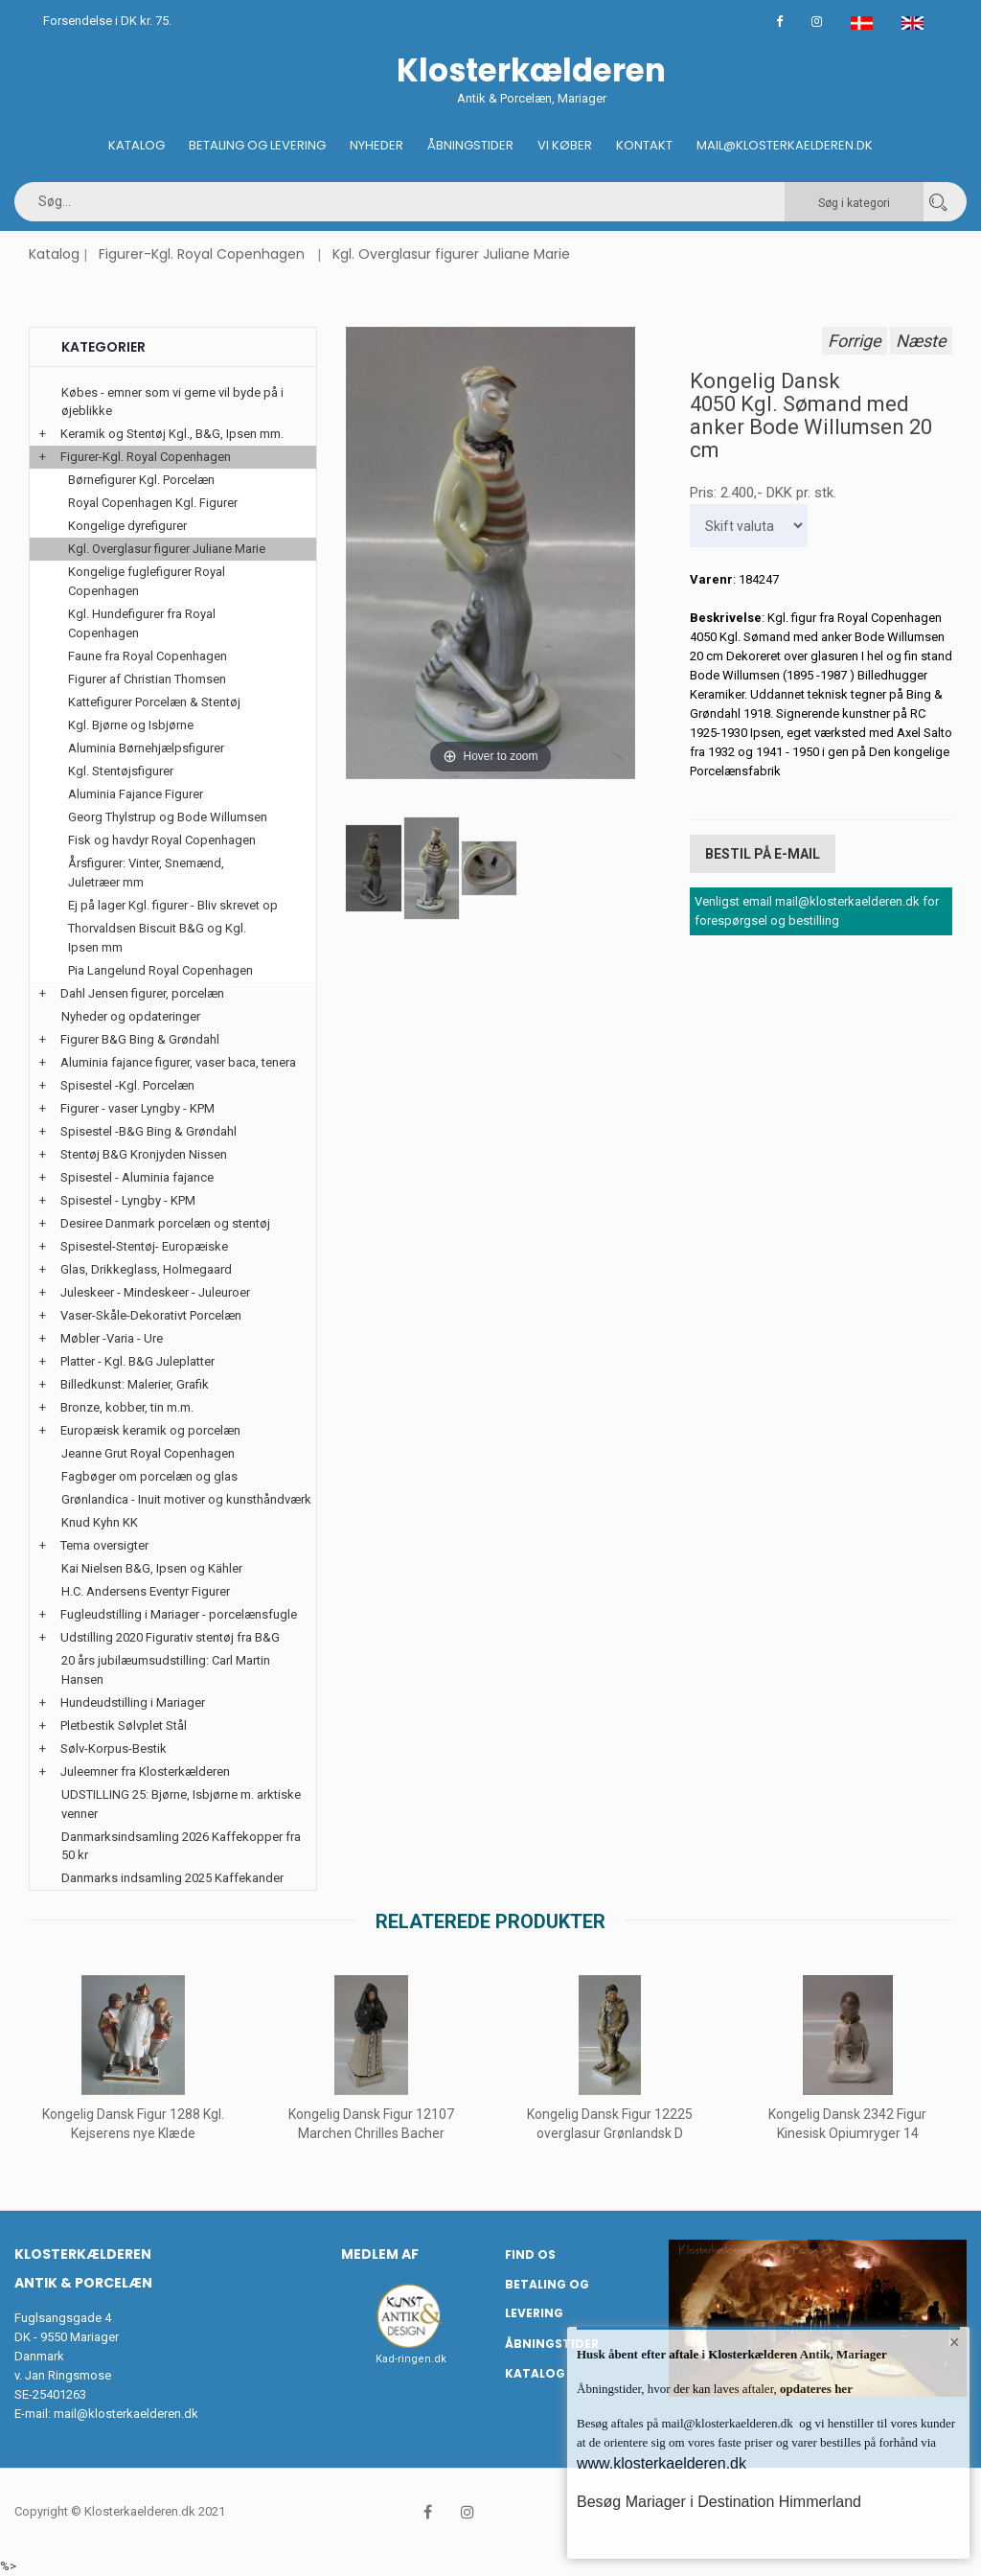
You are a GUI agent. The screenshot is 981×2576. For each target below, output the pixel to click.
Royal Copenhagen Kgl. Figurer (153, 502)
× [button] (954, 2342)
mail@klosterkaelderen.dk (126, 2413)
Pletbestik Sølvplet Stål (123, 1725)
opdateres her (815, 2388)
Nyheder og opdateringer (130, 1016)
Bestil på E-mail (762, 854)
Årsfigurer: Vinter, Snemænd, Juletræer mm (146, 872)
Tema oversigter (104, 1545)
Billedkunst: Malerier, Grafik (134, 1384)
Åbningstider (470, 145)
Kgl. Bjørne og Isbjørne (131, 725)
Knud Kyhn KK (99, 1522)
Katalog (136, 145)
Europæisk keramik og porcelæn (150, 1430)
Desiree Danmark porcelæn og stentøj (165, 1223)
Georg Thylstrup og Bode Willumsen (167, 817)
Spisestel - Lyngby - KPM (127, 1200)
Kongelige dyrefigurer (127, 525)
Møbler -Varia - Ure (111, 1338)
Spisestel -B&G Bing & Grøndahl (148, 1131)
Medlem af (380, 2254)
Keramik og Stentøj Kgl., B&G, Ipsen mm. (172, 433)
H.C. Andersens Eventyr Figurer (145, 1591)
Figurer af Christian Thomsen (147, 679)
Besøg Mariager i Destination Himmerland (719, 2502)
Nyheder (376, 145)
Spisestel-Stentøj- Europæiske (144, 1246)
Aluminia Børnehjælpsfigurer (146, 748)
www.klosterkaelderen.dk (661, 2463)
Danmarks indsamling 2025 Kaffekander (172, 1878)
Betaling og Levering (257, 145)
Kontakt (644, 145)
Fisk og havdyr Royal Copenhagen (162, 840)
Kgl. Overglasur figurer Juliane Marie (451, 254)
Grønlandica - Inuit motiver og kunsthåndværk (186, 1499)
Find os (530, 2254)
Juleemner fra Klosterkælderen (145, 1771)
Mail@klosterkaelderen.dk (784, 145)
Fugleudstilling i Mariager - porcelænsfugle (178, 1614)
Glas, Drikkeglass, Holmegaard (146, 1269)
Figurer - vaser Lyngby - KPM (137, 1108)
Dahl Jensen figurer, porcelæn (142, 993)
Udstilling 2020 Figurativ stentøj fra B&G (170, 1637)
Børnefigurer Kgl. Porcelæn (141, 479)
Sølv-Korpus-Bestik (113, 1748)
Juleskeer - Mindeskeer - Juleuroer (155, 1292)
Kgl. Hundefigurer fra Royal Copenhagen (142, 623)
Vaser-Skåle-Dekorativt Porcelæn (150, 1315)
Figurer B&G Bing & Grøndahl (139, 1039)
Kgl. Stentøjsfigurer (120, 771)
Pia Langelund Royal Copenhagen (160, 970)
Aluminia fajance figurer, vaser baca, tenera (178, 1062)
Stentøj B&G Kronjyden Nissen (143, 1154)
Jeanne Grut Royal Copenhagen (148, 1453)
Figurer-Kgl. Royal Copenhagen (202, 254)
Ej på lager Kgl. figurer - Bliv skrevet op (173, 905)
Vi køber (564, 145)
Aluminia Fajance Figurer (135, 794)
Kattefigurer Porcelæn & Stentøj (154, 702)
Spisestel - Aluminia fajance (137, 1177)
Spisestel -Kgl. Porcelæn (127, 1085)
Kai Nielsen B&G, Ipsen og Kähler (151, 1568)
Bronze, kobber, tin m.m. (127, 1407)
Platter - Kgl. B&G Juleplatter (137, 1361)
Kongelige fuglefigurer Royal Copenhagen (146, 581)
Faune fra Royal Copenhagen (147, 656)
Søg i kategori (854, 203)
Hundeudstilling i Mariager (132, 1702)
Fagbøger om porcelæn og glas (149, 1476)
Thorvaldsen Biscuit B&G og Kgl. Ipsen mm (157, 937)
